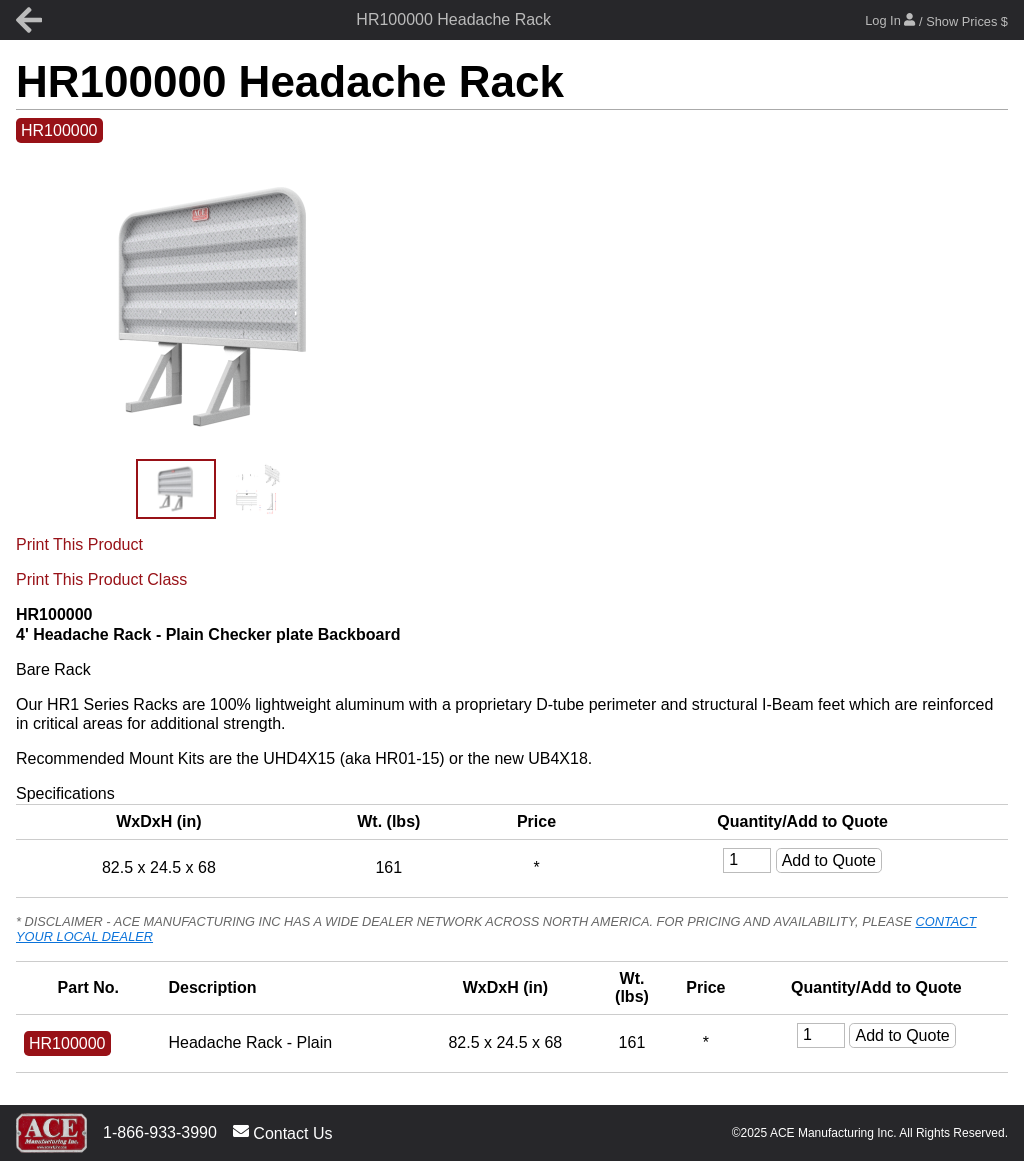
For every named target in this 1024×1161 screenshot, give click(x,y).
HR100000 (59, 130)
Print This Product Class (101, 579)
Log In (936, 20)
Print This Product (79, 544)
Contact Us (283, 1132)
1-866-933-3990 (160, 1132)
